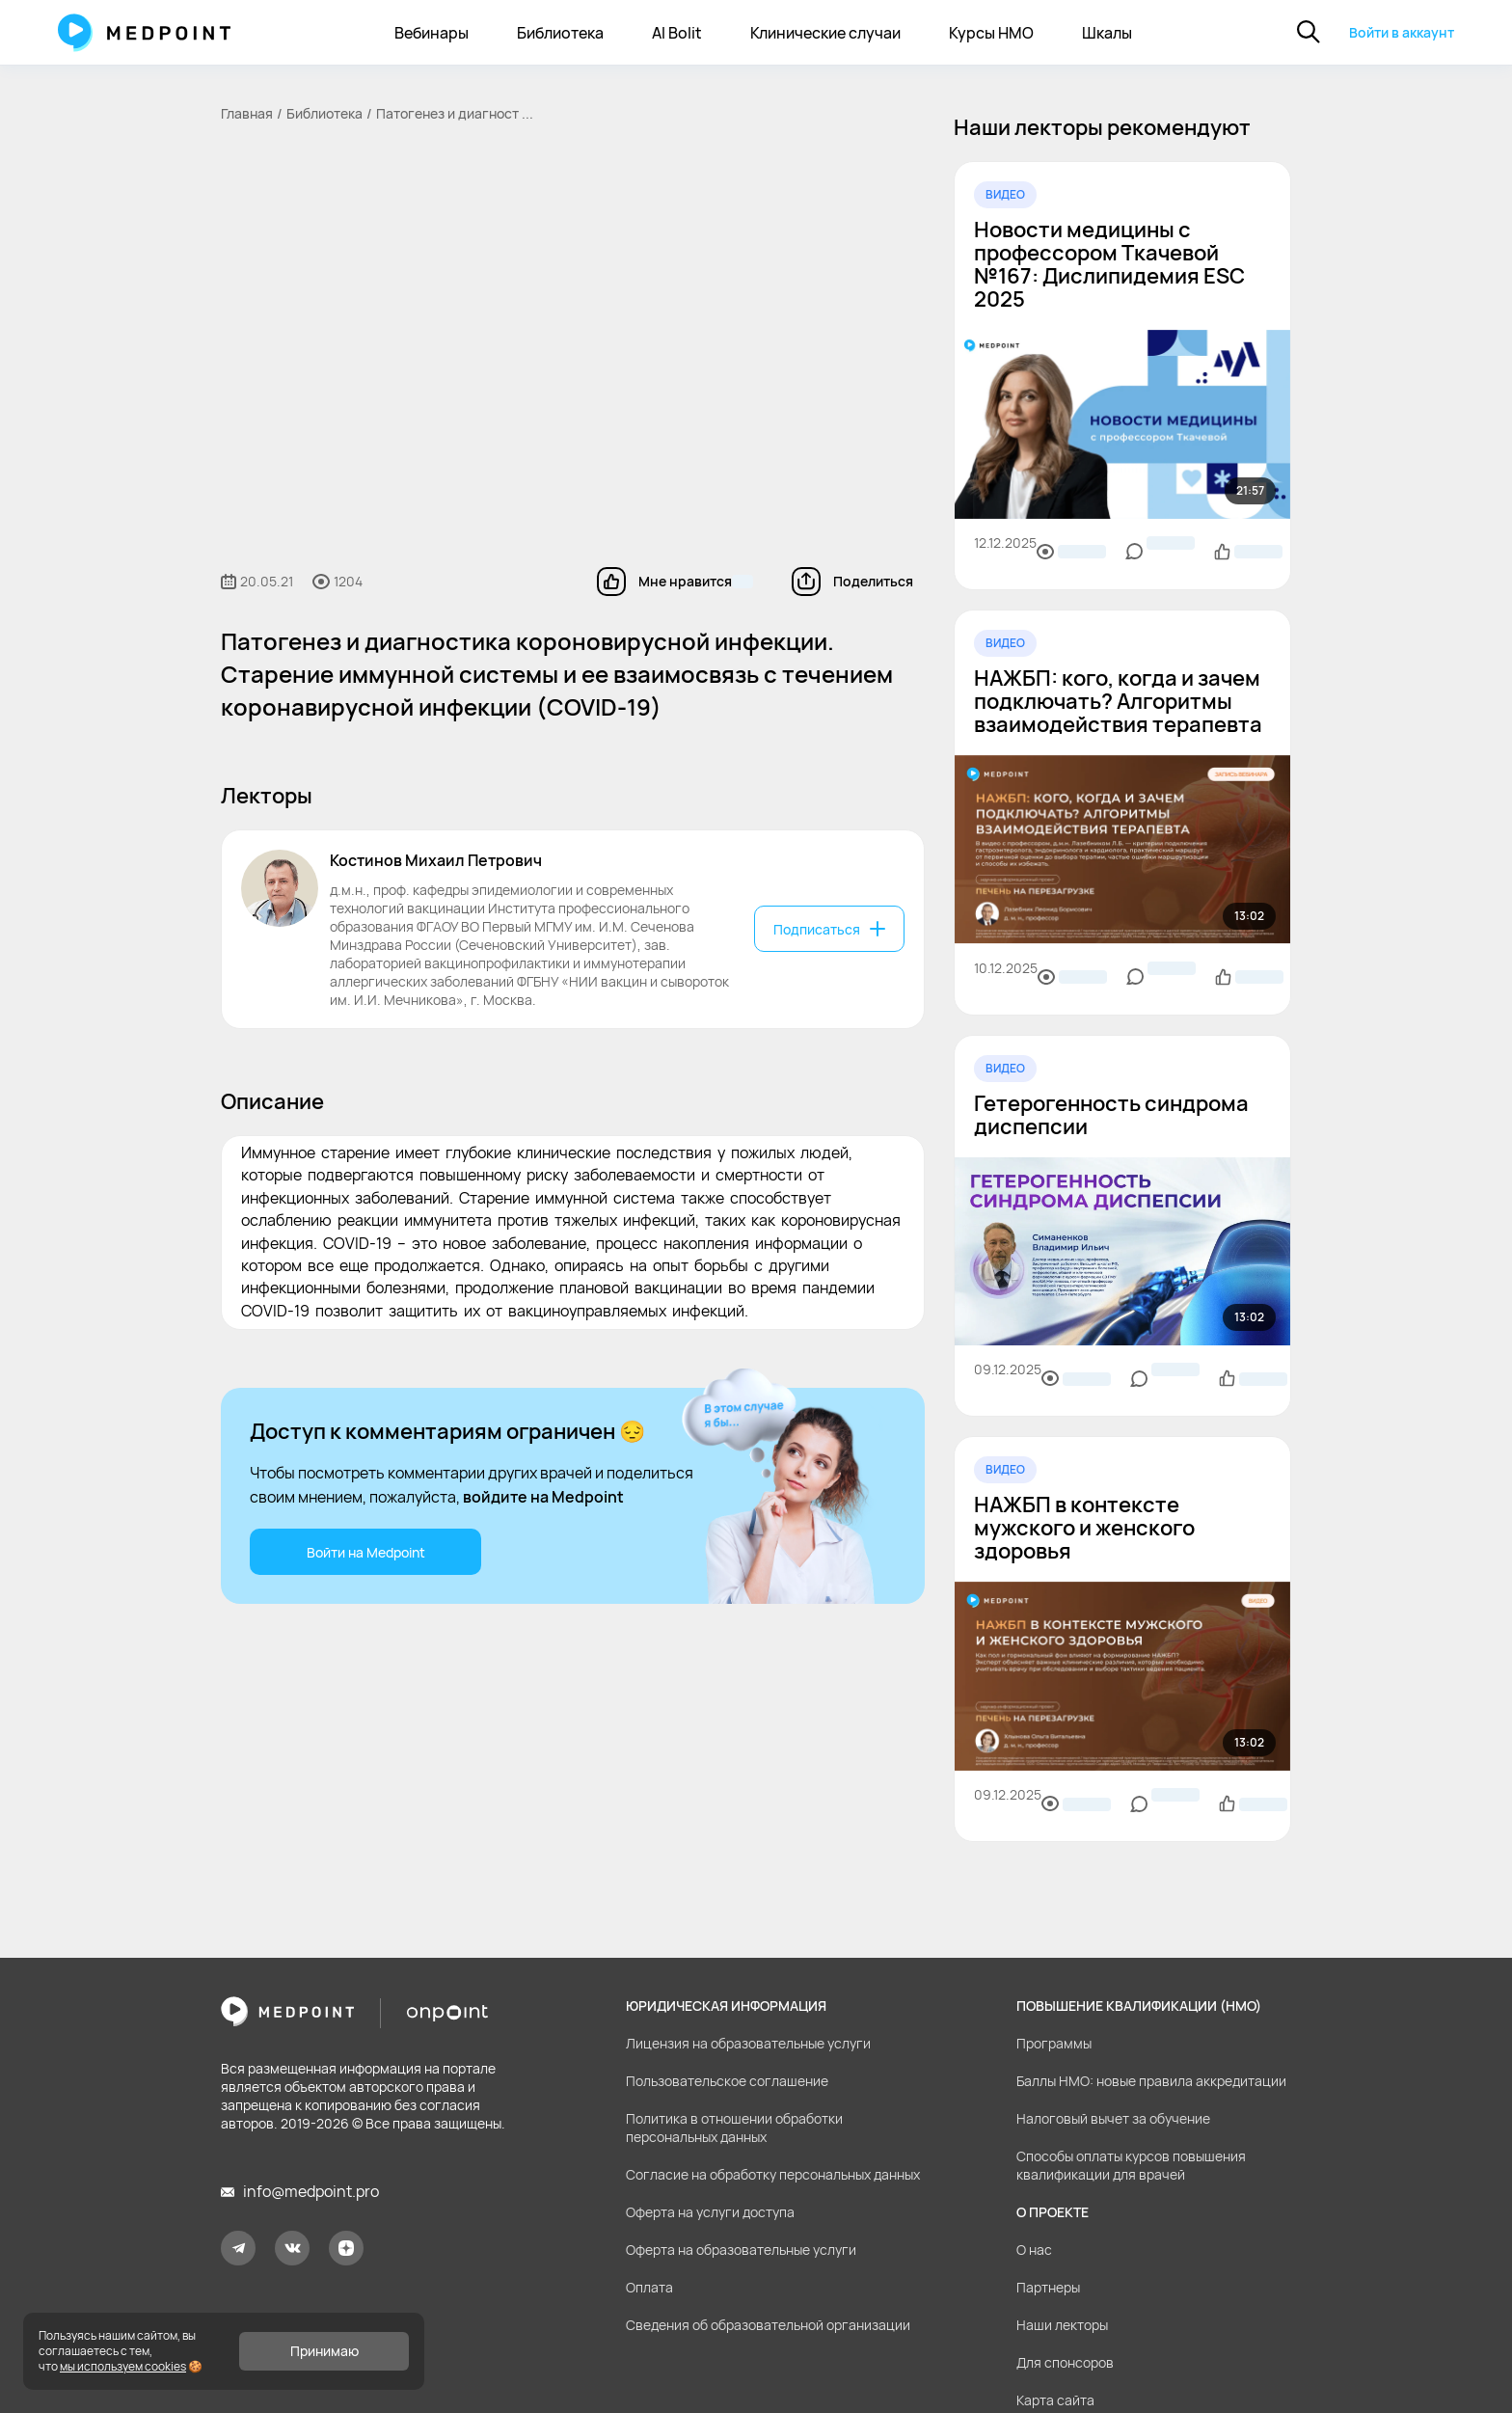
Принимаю (324, 2351)
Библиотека (560, 32)
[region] (1122, 965)
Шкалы (1107, 32)
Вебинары (431, 32)
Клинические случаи (825, 32)
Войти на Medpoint (366, 1551)
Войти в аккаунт (1401, 32)
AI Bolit (677, 32)
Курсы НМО (991, 32)
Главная (247, 113)
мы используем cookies (123, 2366)
